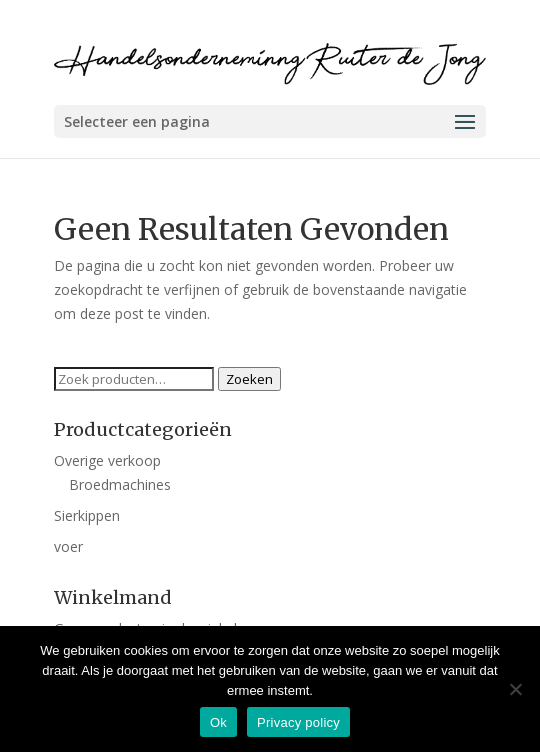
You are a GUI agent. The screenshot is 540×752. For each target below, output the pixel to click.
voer (68, 546)
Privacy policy (298, 722)
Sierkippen (87, 515)
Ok (218, 722)
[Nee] (515, 689)
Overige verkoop (107, 460)
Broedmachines (120, 484)
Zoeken (249, 379)
